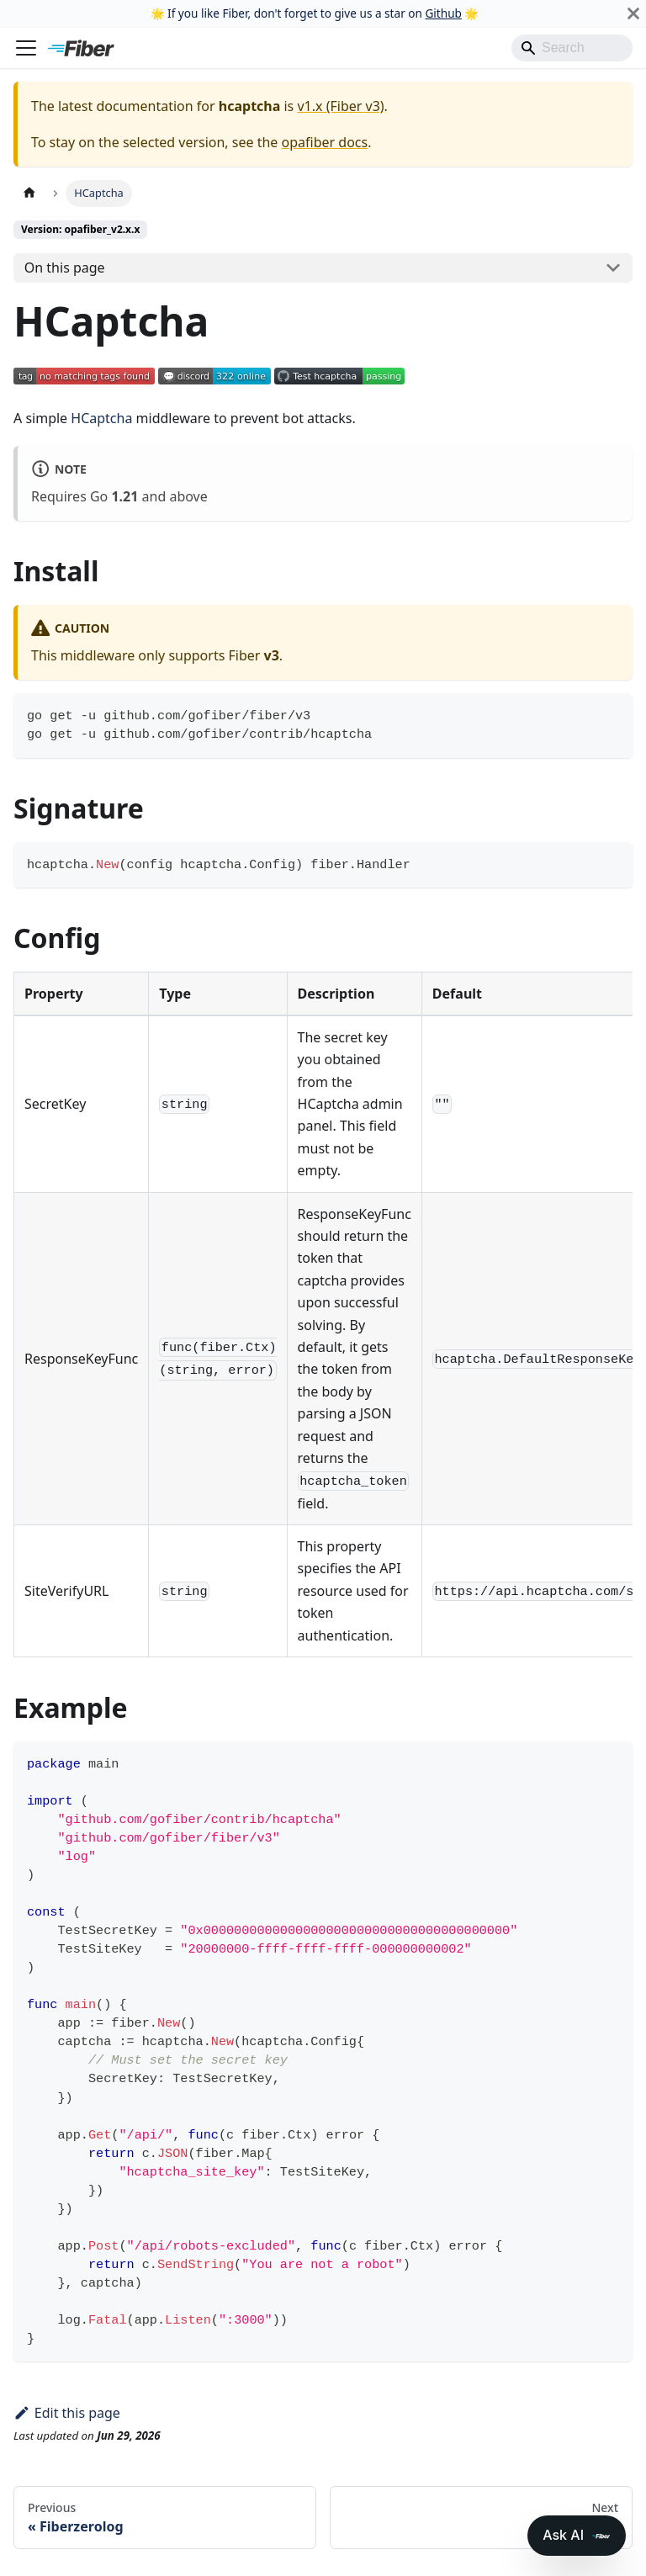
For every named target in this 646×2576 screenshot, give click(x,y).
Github (443, 13)
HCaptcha (101, 418)
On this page (64, 267)
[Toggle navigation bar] (26, 48)
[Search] (572, 47)
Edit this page (66, 2413)
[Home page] (29, 193)
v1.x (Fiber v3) (340, 106)
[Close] (633, 13)
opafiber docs (325, 142)
